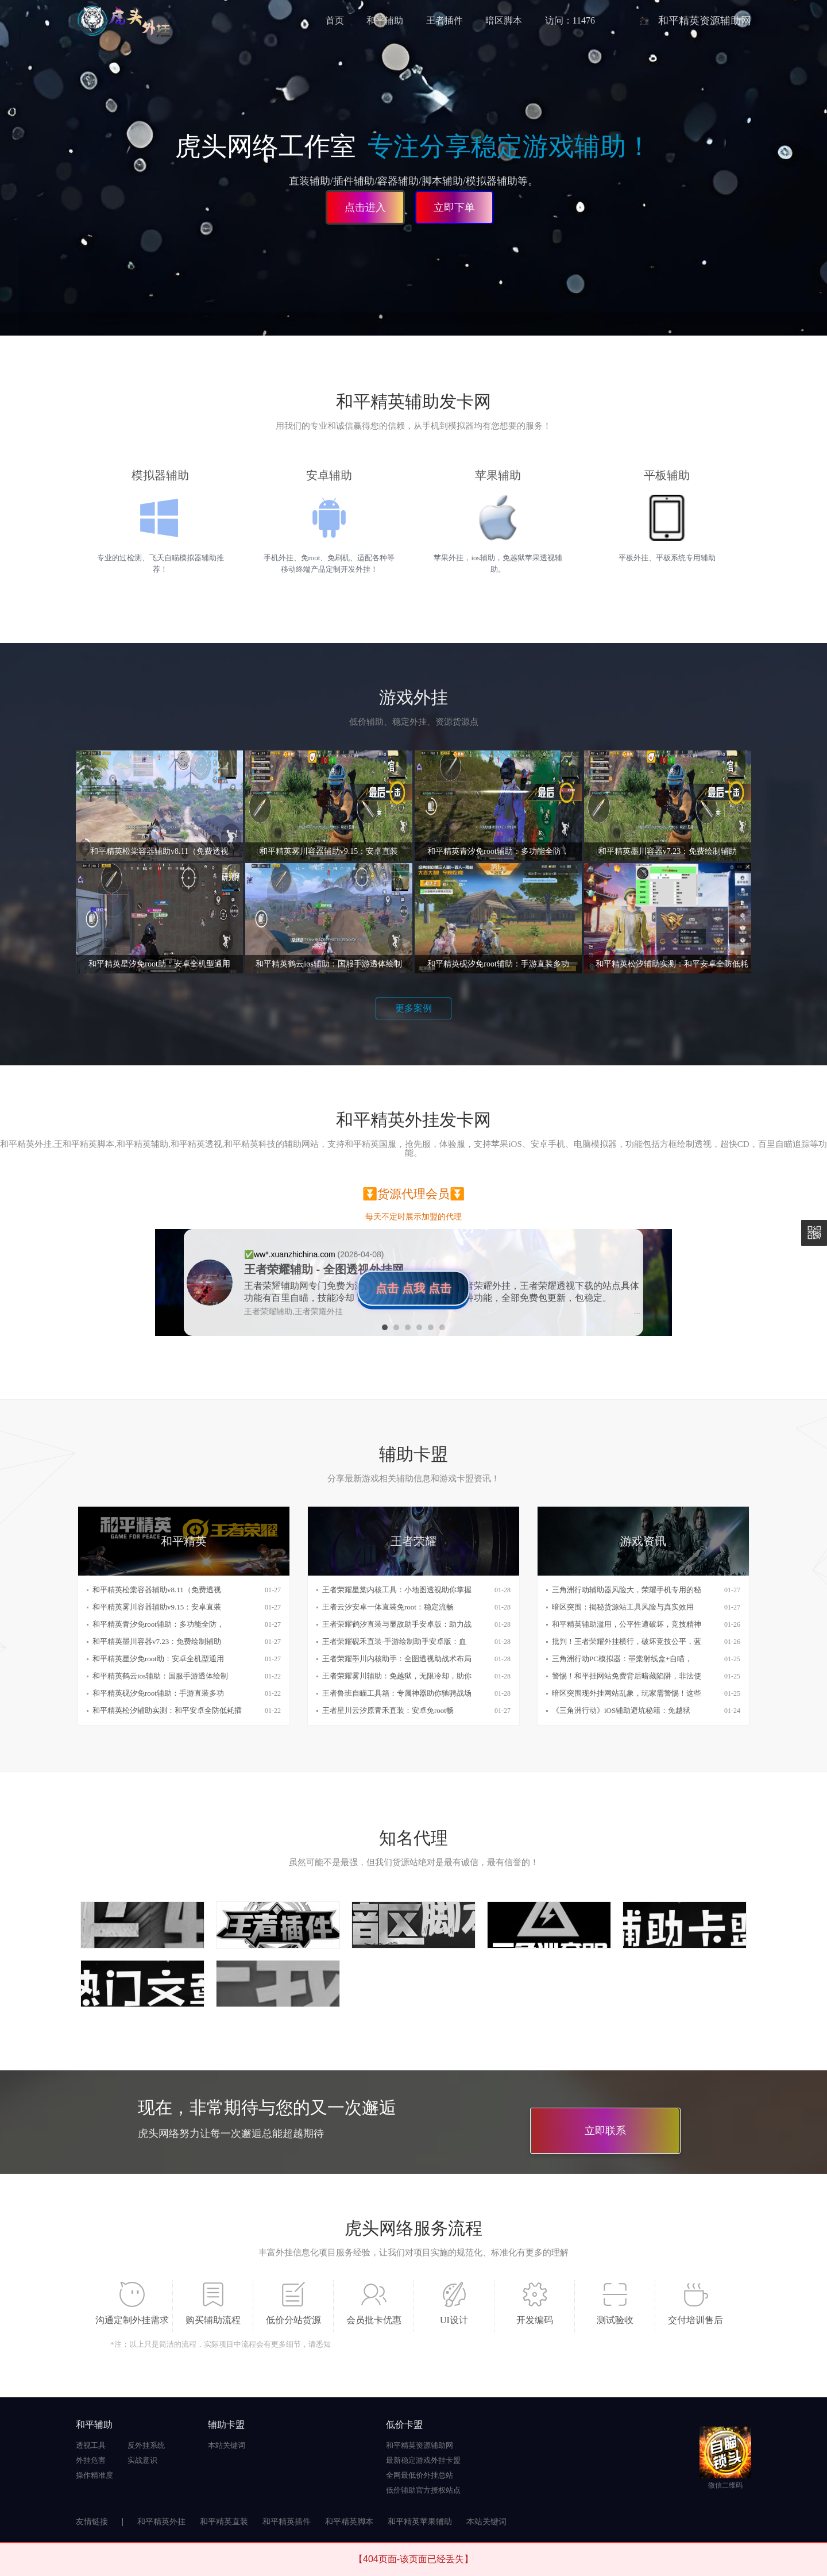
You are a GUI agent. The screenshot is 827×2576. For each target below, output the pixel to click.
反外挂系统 (146, 2445)
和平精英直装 (224, 2521)
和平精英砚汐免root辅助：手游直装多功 (158, 1693)
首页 (335, 20)
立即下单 (454, 207)
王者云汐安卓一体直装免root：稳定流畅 (388, 1607)
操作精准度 (94, 2475)
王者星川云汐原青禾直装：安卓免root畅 (388, 1710)
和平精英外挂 (161, 2521)
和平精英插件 (286, 2521)
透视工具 (91, 2445)
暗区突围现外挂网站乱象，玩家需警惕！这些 (626, 1693)
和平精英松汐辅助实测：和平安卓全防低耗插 (167, 1710)
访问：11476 (570, 20)
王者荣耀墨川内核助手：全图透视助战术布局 (397, 1658)
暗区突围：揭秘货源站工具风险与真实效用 (623, 1607)
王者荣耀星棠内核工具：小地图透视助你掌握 (397, 1589)
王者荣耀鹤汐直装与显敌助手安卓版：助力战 (397, 1624)
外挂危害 (91, 2460)
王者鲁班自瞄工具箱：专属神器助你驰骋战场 (397, 1693)
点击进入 (364, 207)
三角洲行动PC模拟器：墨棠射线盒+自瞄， (622, 1658)
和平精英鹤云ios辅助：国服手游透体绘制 (160, 1676)
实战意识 (142, 2460)
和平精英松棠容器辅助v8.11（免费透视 (156, 1589)
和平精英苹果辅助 (420, 2521)
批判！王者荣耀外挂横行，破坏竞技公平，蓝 (626, 1641)
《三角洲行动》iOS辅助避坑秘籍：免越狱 (621, 1710)
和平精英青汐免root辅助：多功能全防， (158, 1624)
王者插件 (444, 20)
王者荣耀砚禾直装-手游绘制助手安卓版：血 (394, 1641)
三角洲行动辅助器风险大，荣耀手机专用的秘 (626, 1589)
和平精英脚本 (349, 2521)
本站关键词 (226, 2445)
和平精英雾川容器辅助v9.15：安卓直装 (156, 1607)
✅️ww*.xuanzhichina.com (291, 1254)
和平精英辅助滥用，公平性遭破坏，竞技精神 (626, 1624)
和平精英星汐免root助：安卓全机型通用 (158, 1658)
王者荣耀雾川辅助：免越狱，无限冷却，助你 (397, 1676)
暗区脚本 (503, 20)
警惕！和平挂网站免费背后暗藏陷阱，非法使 (626, 1676)
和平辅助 (384, 20)
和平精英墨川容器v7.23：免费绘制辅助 (156, 1641)
